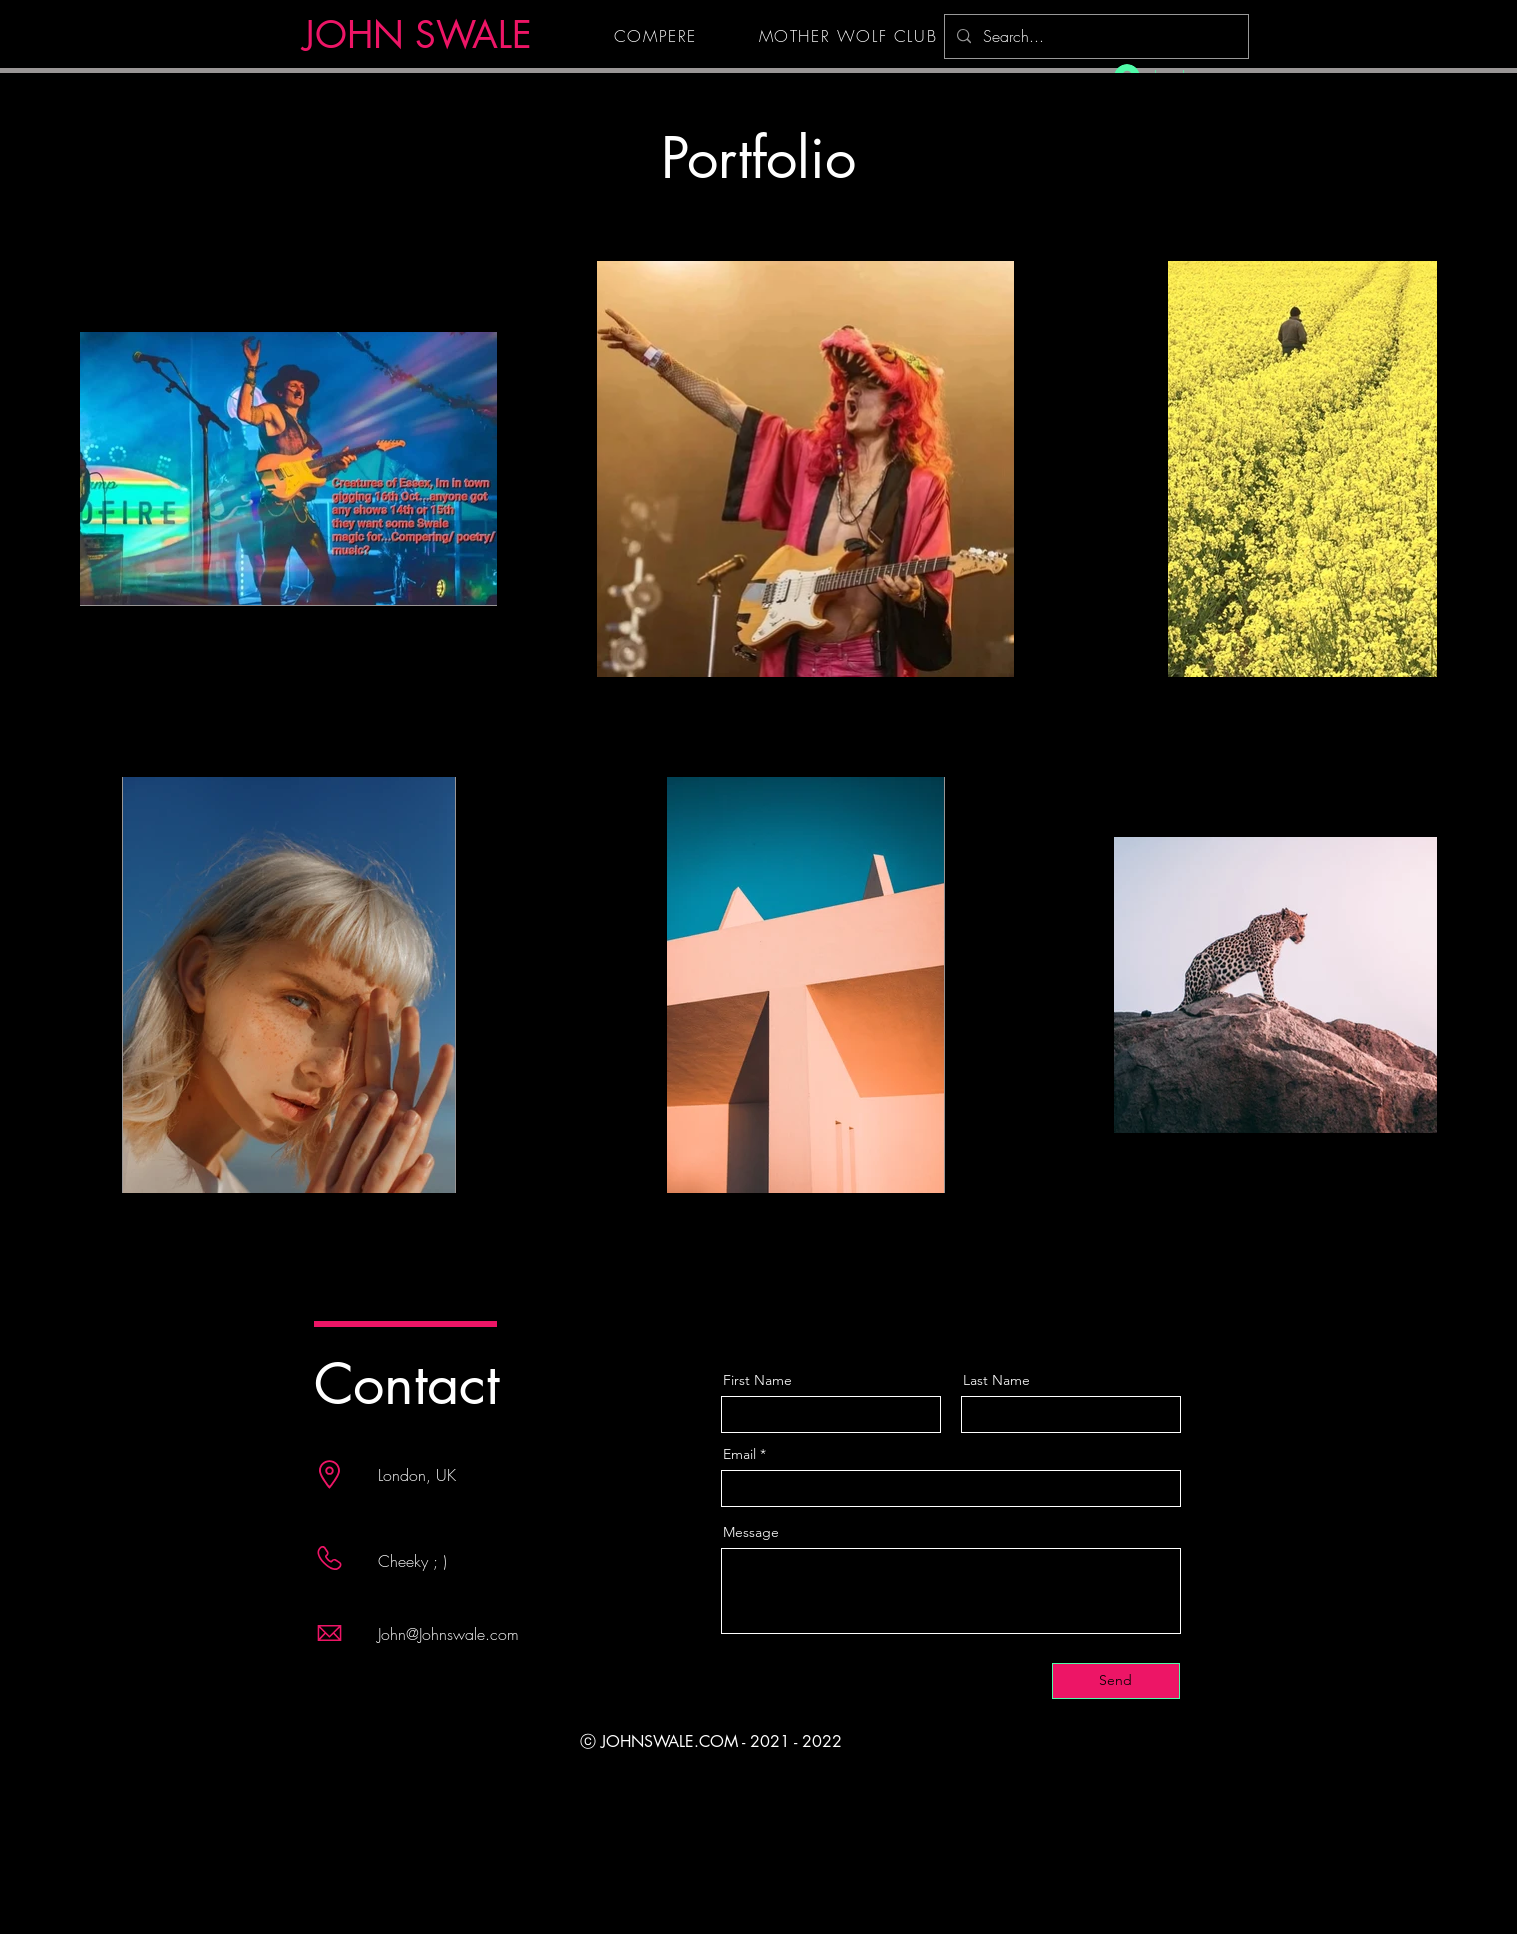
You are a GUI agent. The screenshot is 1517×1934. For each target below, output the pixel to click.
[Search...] (1094, 36)
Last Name (996, 1380)
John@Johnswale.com (448, 1634)
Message (751, 1532)
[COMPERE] (658, 36)
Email (739, 1454)
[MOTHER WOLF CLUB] (850, 36)
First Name (757, 1380)
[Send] (1116, 1681)
